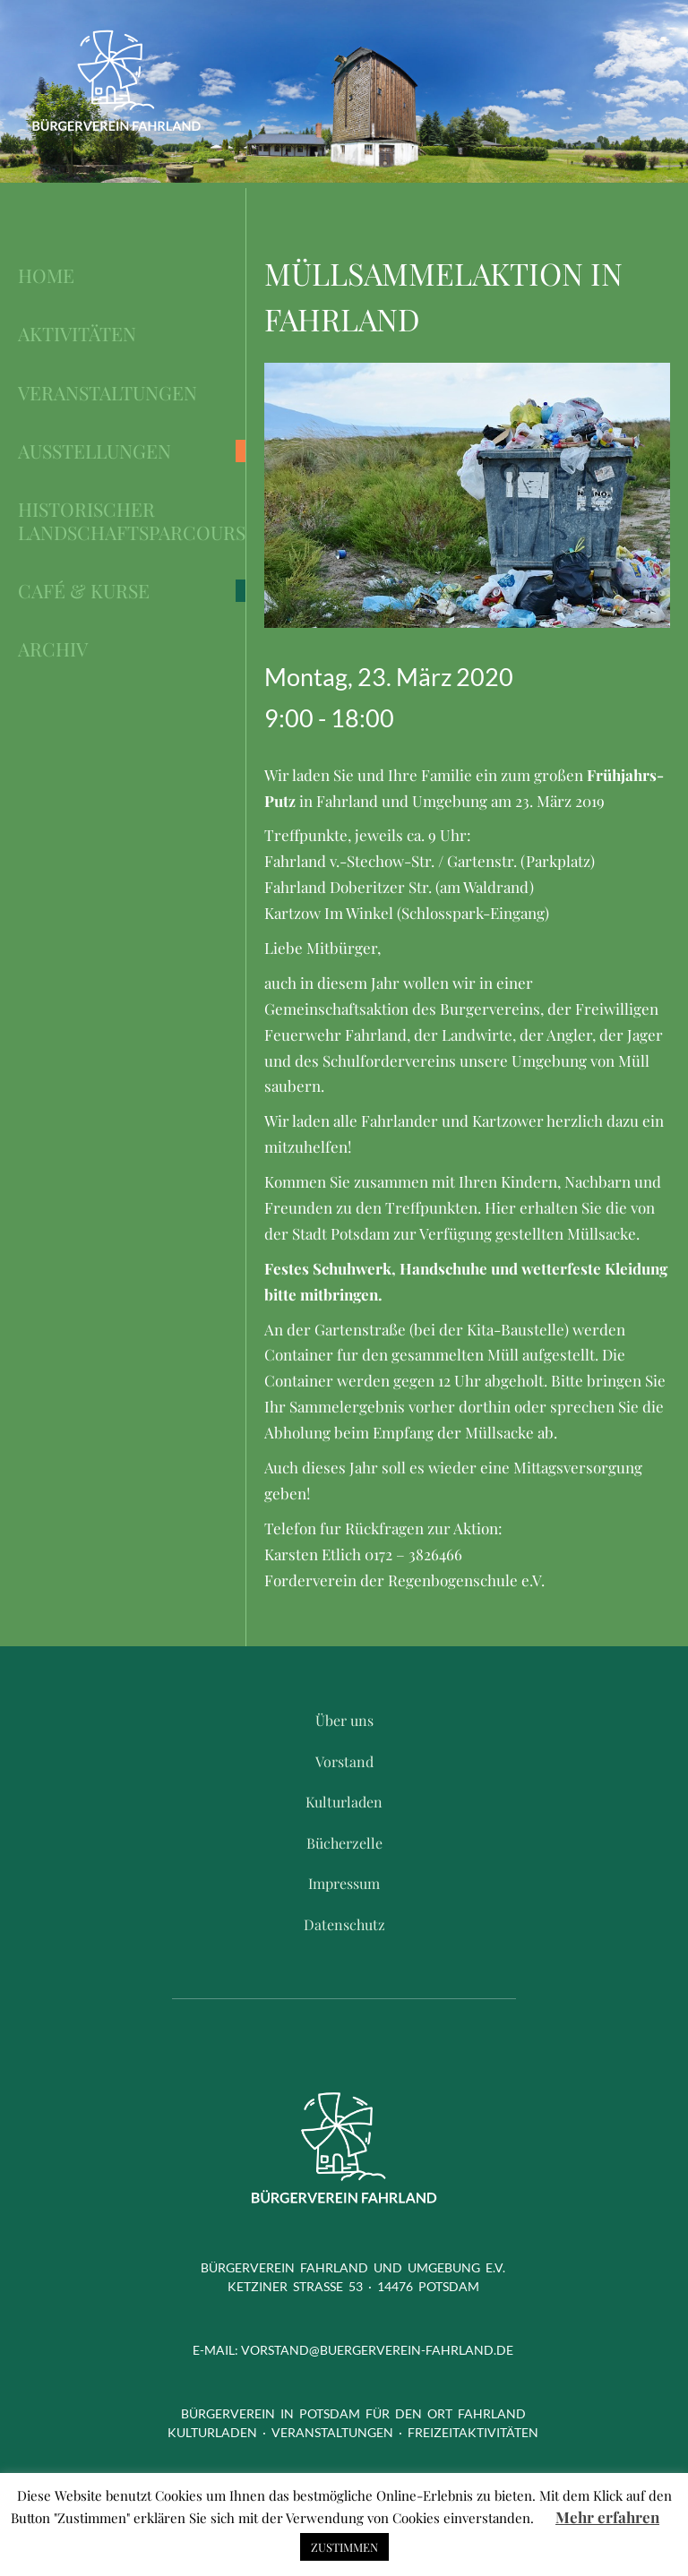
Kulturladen (344, 1801)
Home (46, 275)
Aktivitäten (77, 333)
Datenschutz (344, 1924)
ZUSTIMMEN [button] (344, 2547)
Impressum (344, 1883)
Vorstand (344, 1761)
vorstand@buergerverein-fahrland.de (377, 2349)
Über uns (344, 1720)
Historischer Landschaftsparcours (131, 521)
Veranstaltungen (107, 393)
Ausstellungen (94, 451)
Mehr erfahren (607, 2517)
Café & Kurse (84, 591)
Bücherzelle (344, 1842)
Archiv (53, 649)
